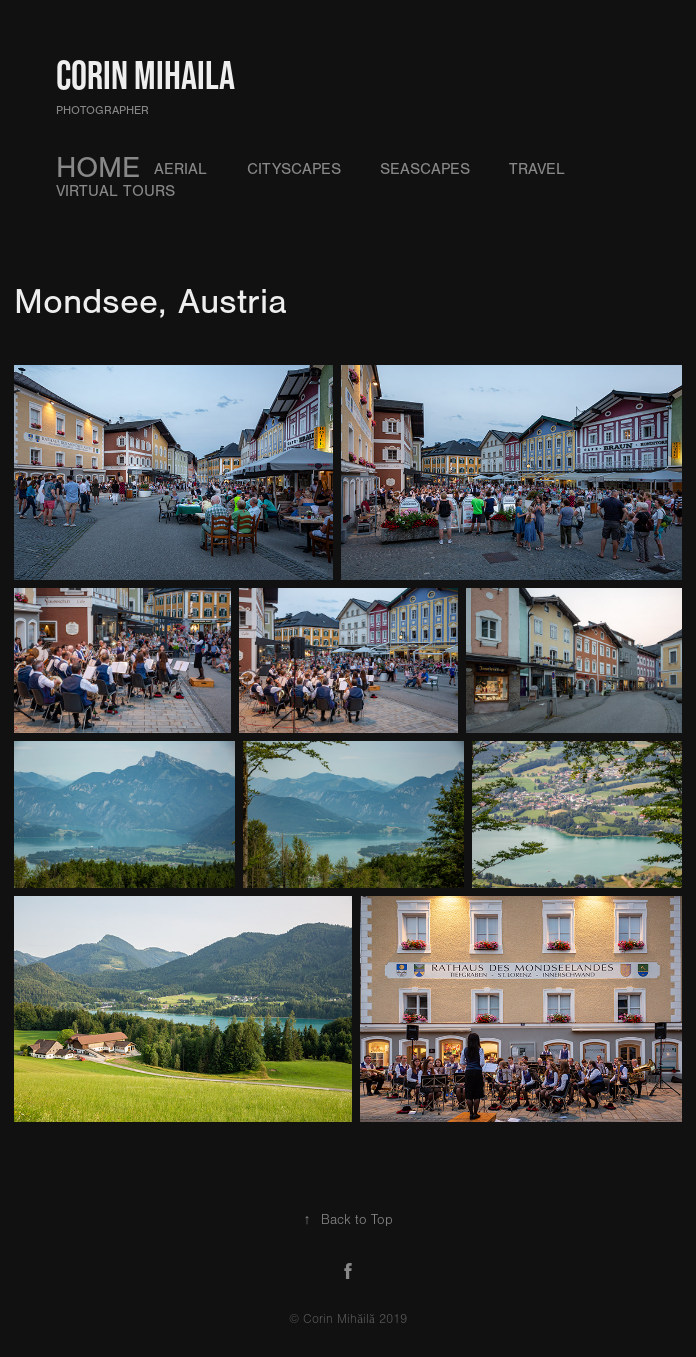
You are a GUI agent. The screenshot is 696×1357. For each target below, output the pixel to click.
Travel (537, 169)
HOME (98, 168)
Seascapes (425, 169)
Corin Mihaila (145, 75)
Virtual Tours (115, 191)
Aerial (180, 169)
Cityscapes (294, 169)
